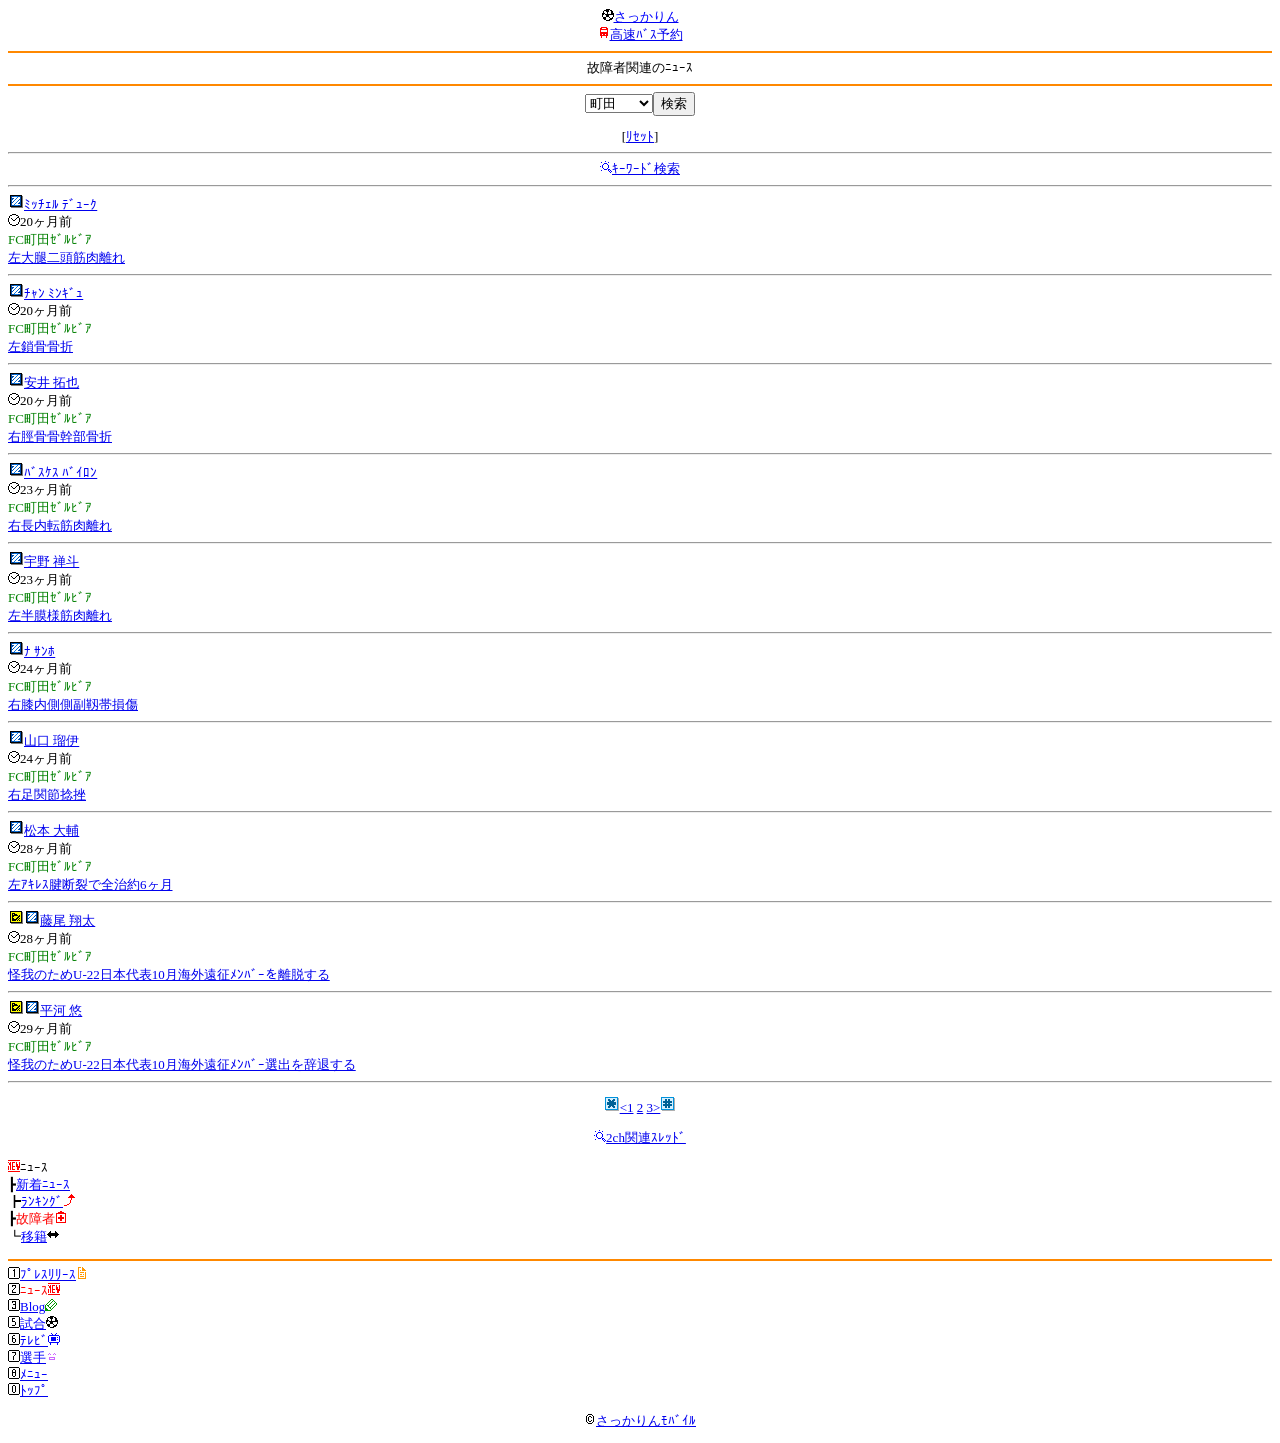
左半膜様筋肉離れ (60, 615)
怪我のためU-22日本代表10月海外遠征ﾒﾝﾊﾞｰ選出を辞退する (182, 1064)
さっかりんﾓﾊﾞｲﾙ (640, 1420)
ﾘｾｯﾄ (640, 136)
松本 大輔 (51, 830)
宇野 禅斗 (51, 561)
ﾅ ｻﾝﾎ (39, 651)
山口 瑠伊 (51, 740)
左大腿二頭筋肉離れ (66, 257)
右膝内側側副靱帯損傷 (73, 704)
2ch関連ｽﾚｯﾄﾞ (646, 1137)
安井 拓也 (51, 382)
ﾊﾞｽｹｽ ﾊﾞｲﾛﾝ (60, 472)
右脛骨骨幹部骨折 (60, 436)
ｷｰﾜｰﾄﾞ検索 (646, 168)
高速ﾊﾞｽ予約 (646, 34)
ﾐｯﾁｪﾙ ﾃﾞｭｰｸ (60, 204)
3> (654, 1107)
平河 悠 (61, 1010)
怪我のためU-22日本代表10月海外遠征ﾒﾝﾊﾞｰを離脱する (169, 974)
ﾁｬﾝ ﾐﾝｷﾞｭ (53, 293)
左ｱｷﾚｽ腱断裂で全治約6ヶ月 (90, 884)
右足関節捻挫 (47, 794)
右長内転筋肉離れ (60, 525)
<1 (627, 1107)
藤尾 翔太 (67, 920)
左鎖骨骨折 (40, 346)
